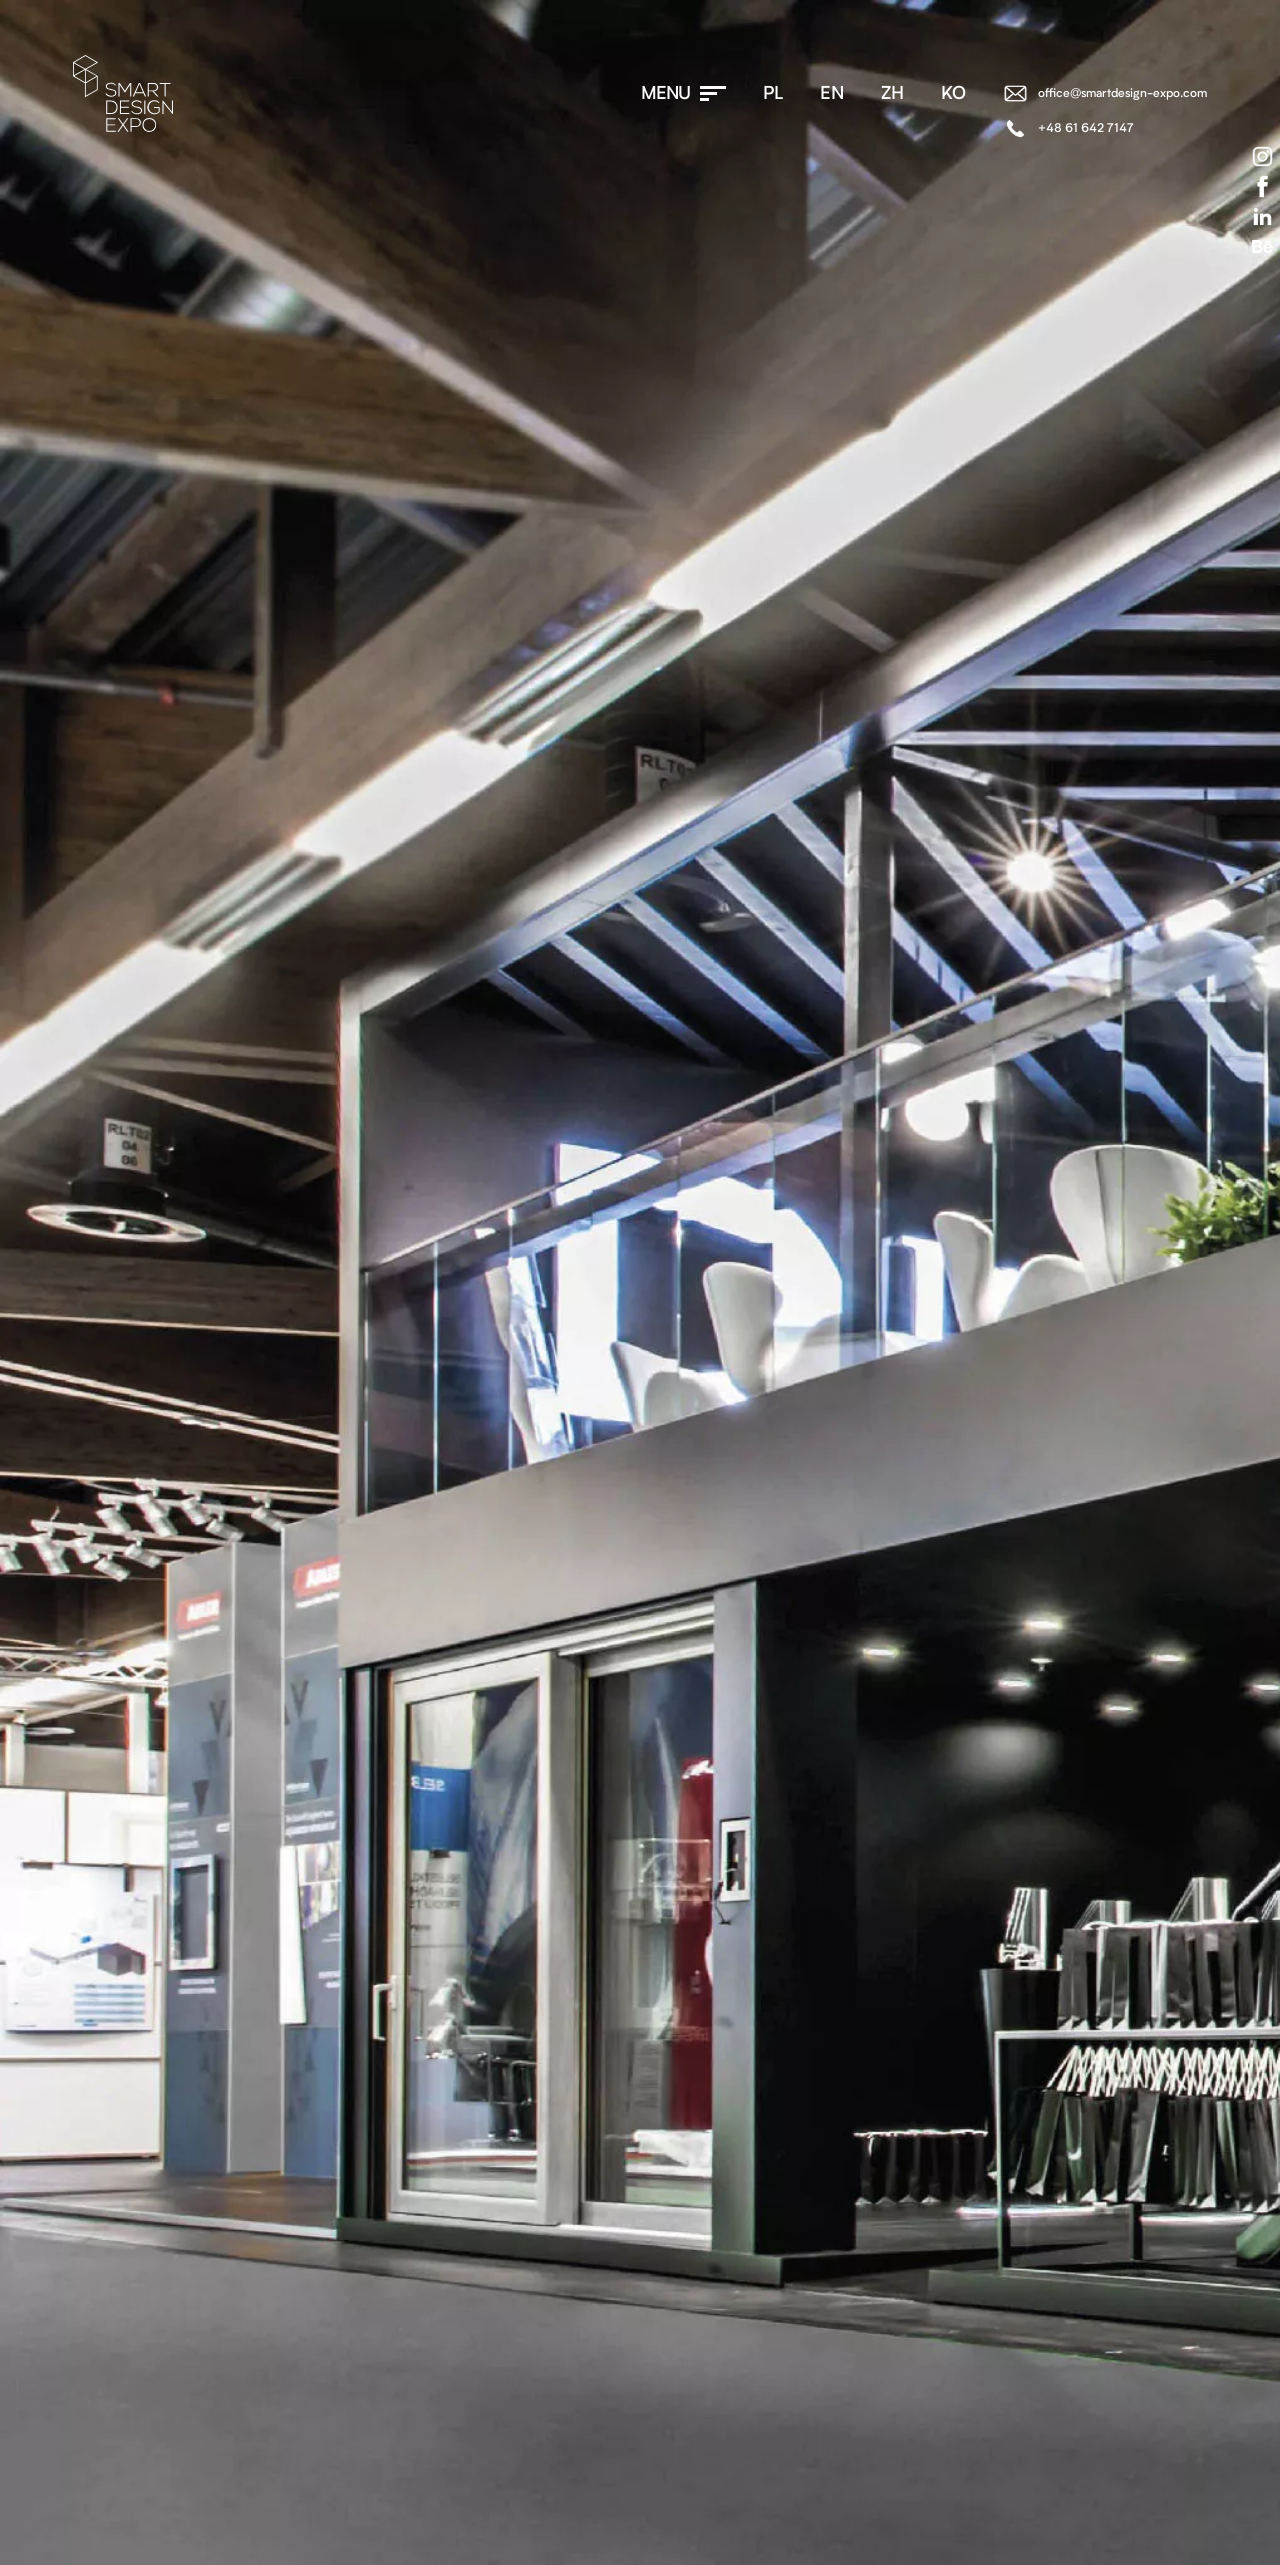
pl (773, 94)
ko (953, 94)
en (832, 94)
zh (892, 94)
